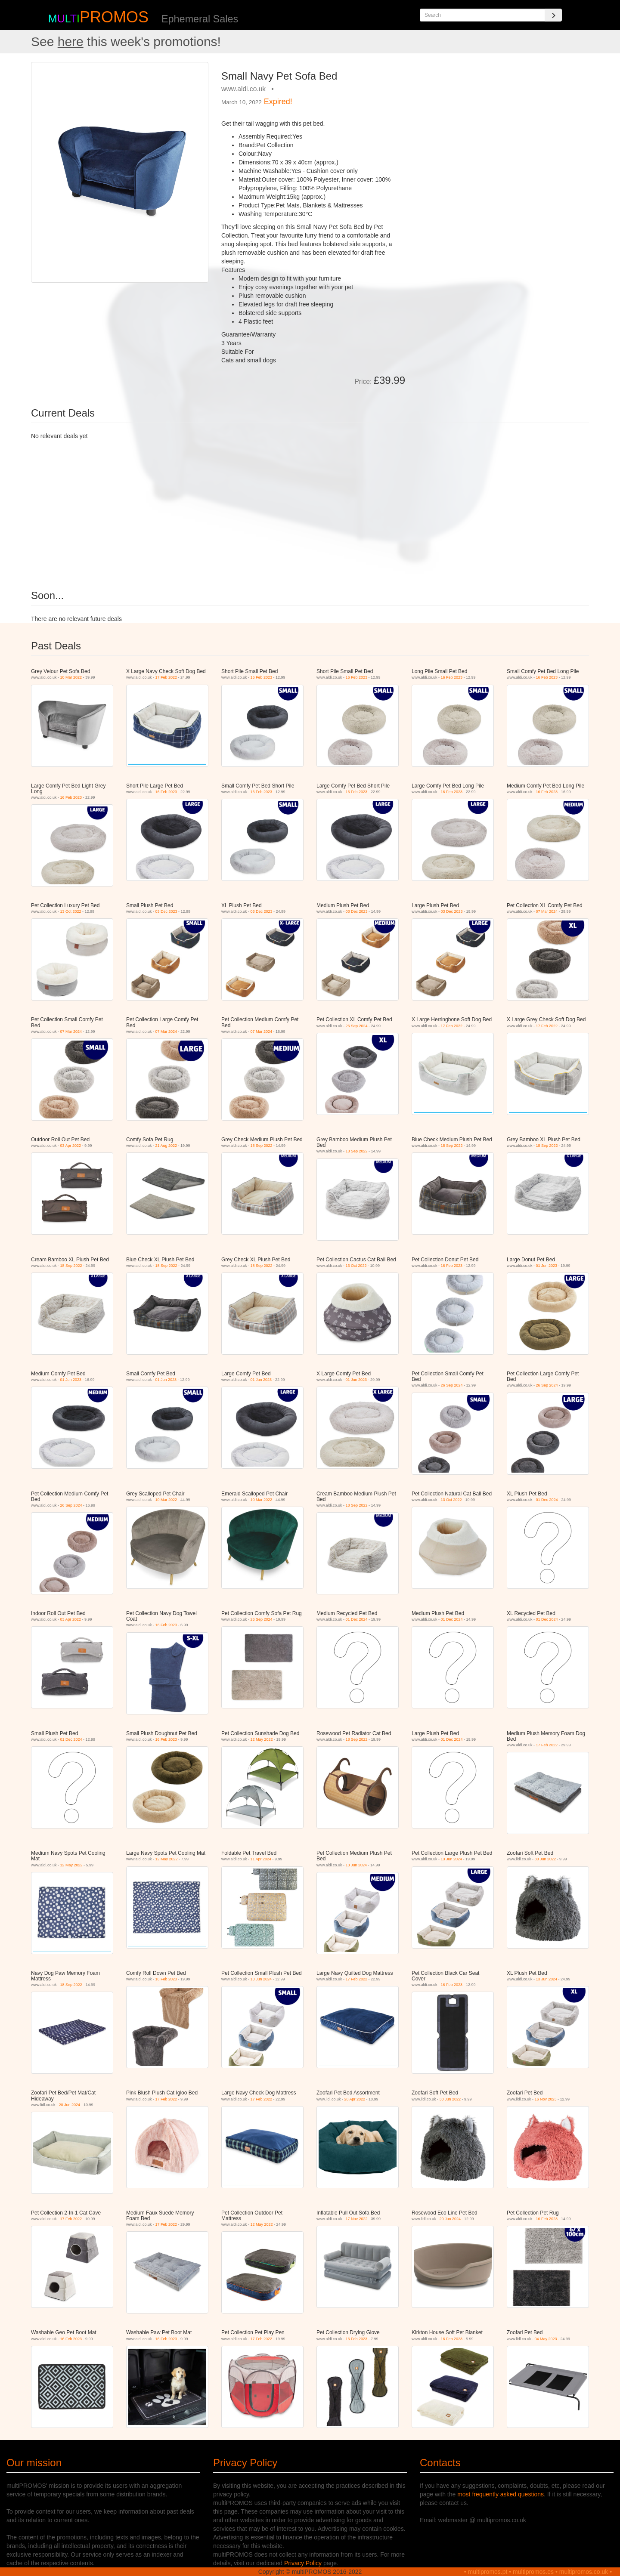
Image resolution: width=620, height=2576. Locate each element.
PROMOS (114, 17)
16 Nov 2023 (546, 2099)
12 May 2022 (262, 1739)
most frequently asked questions (500, 2494)
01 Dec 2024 (547, 1500)
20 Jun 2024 (70, 2105)
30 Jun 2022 (545, 1859)
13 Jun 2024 (356, 1865)
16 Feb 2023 (262, 677)
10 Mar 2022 (71, 677)
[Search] (553, 15)
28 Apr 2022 (355, 2099)
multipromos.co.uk (583, 2571)
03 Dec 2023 (166, 911)
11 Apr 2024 (261, 1859)
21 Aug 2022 (166, 1145)
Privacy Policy (303, 2563)
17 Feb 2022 (166, 677)
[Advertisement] (500, 122)
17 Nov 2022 (357, 2219)
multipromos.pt (488, 2571)
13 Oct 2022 (70, 911)
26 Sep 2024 (357, 1026)
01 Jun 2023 (547, 1265)
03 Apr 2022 (70, 1145)
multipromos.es (533, 2571)
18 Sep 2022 (262, 1145)
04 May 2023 (546, 2339)
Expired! (278, 101)
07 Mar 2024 (547, 911)
